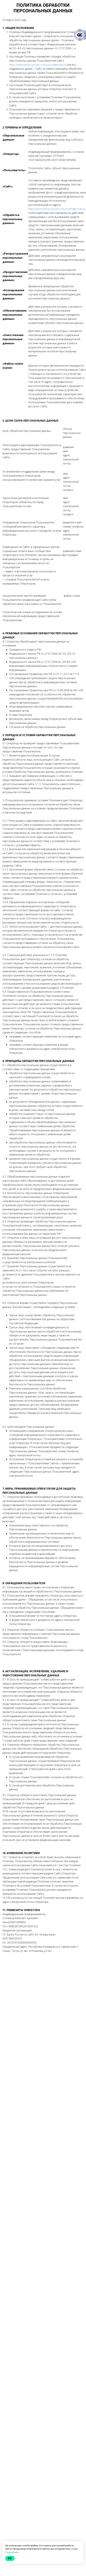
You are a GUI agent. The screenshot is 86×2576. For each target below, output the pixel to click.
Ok (10, 2558)
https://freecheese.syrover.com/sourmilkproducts (37, 65)
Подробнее (12, 2552)
